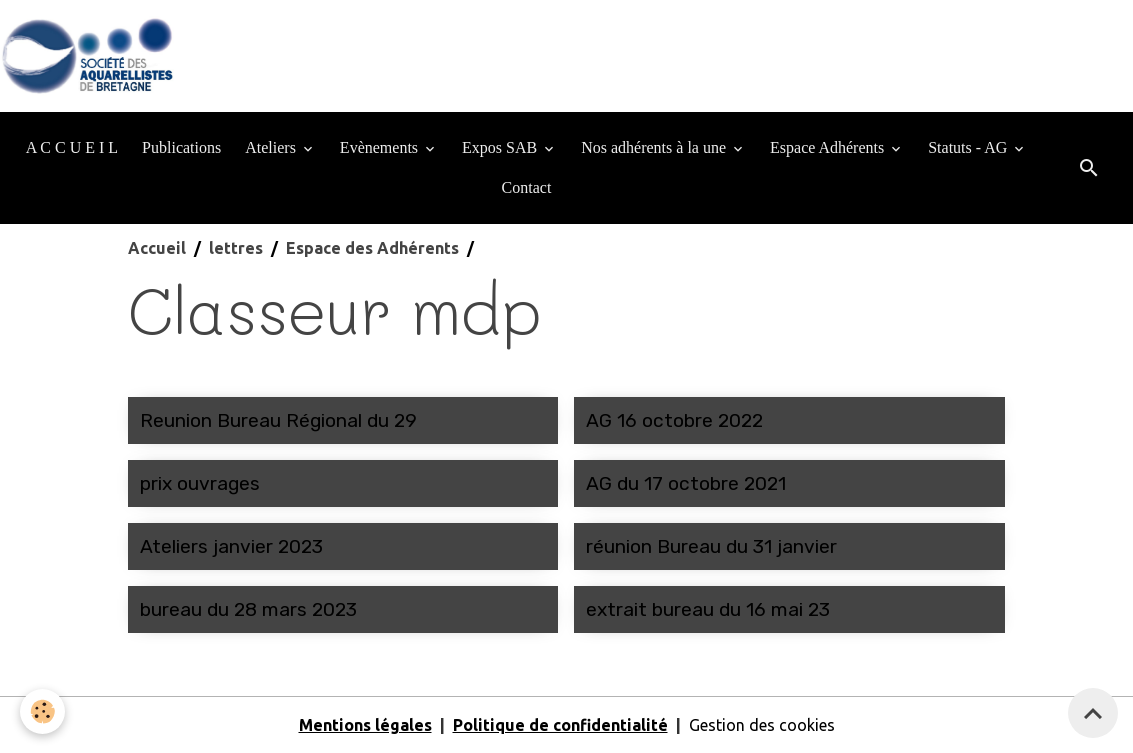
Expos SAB (501, 147)
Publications (181, 147)
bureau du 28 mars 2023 (248, 609)
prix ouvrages (200, 483)
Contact (527, 187)
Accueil (157, 248)
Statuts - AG (969, 147)
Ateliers (272, 147)
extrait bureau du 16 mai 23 (708, 609)
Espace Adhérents (829, 147)
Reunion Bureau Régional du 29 (278, 420)
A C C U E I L (72, 147)
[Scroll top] (1093, 713)
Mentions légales (365, 725)
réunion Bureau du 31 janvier (711, 546)
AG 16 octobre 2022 (674, 420)
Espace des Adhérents (372, 248)
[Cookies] (42, 711)
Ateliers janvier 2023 (231, 546)
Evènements (381, 147)
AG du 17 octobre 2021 (686, 483)
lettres (236, 248)
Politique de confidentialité (560, 725)
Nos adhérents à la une (655, 147)
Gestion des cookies (762, 725)
